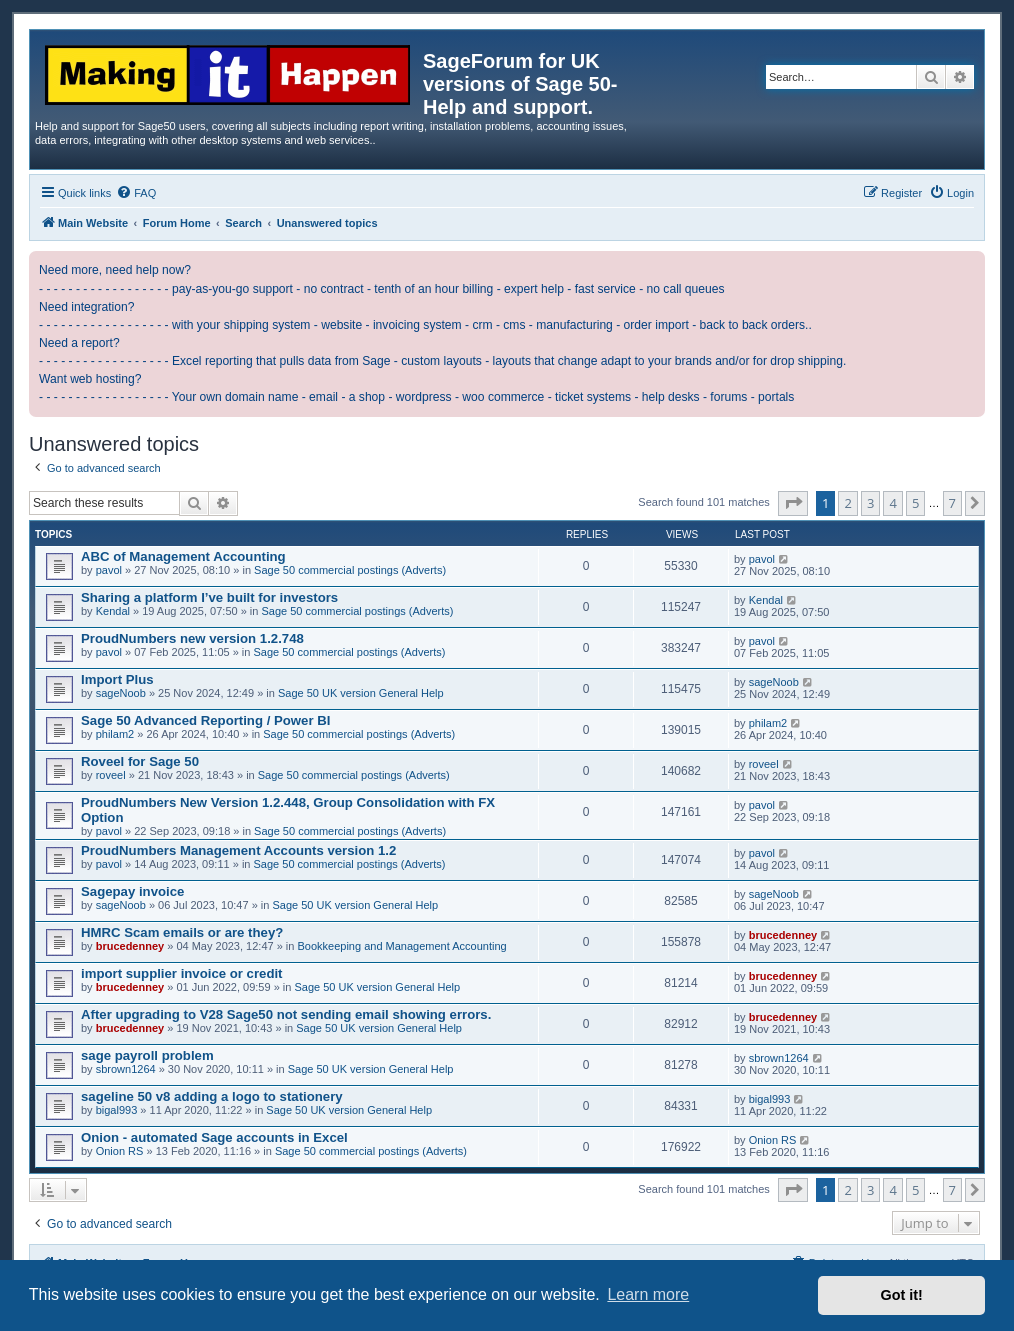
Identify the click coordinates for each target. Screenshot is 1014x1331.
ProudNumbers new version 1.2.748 (192, 638)
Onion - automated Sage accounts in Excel (214, 1137)
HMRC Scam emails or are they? (182, 932)
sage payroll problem (147, 1055)
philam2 (115, 734)
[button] (793, 503)
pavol (109, 570)
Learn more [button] (648, 1294)
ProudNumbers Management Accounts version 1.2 (238, 850)
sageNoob (121, 693)
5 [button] (915, 503)
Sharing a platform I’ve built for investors (209, 597)
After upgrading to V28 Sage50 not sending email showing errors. (286, 1014)
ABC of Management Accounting (183, 556)
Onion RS (120, 1151)
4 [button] (892, 503)
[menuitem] (136, 193)
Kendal (113, 611)
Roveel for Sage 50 (140, 761)
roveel (111, 775)
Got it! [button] (902, 1295)
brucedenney (130, 946)
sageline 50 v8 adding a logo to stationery (212, 1096)
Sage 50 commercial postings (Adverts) (350, 570)
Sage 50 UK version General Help (361, 693)
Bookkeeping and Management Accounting (402, 946)
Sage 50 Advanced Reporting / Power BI (205, 720)
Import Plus (117, 679)
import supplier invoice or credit (182, 973)
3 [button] (870, 503)
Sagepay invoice (132, 891)
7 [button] (952, 503)
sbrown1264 (126, 1069)
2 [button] (847, 503)
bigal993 (117, 1110)
